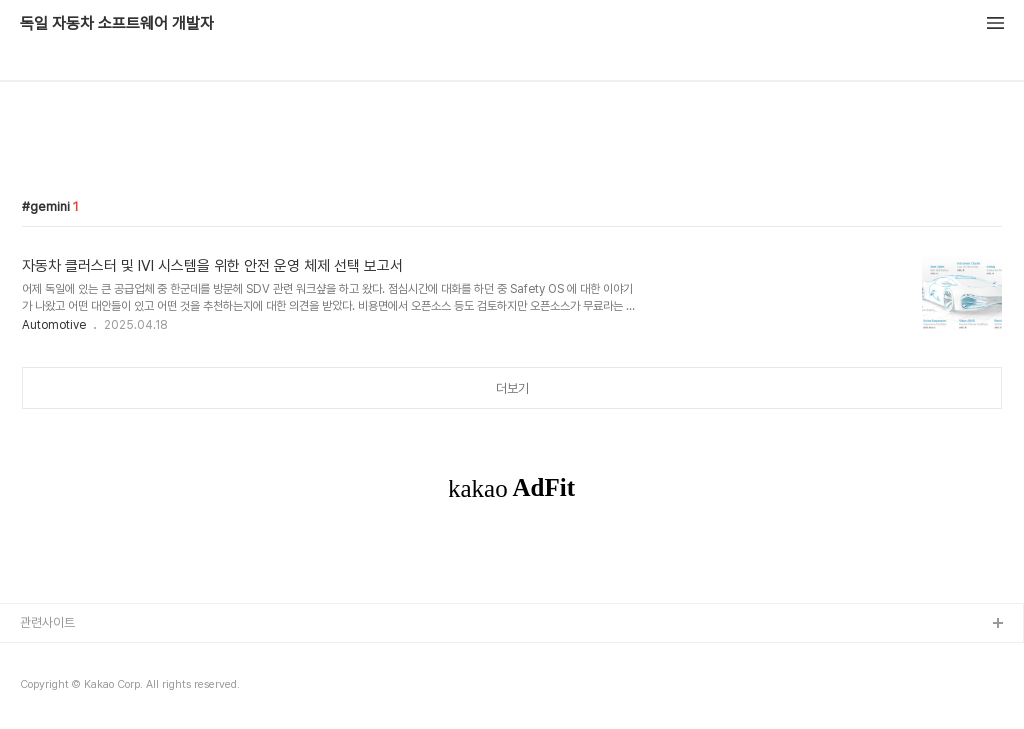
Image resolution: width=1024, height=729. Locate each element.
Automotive (54, 325)
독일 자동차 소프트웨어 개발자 (117, 24)
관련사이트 (47, 622)
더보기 (512, 388)
